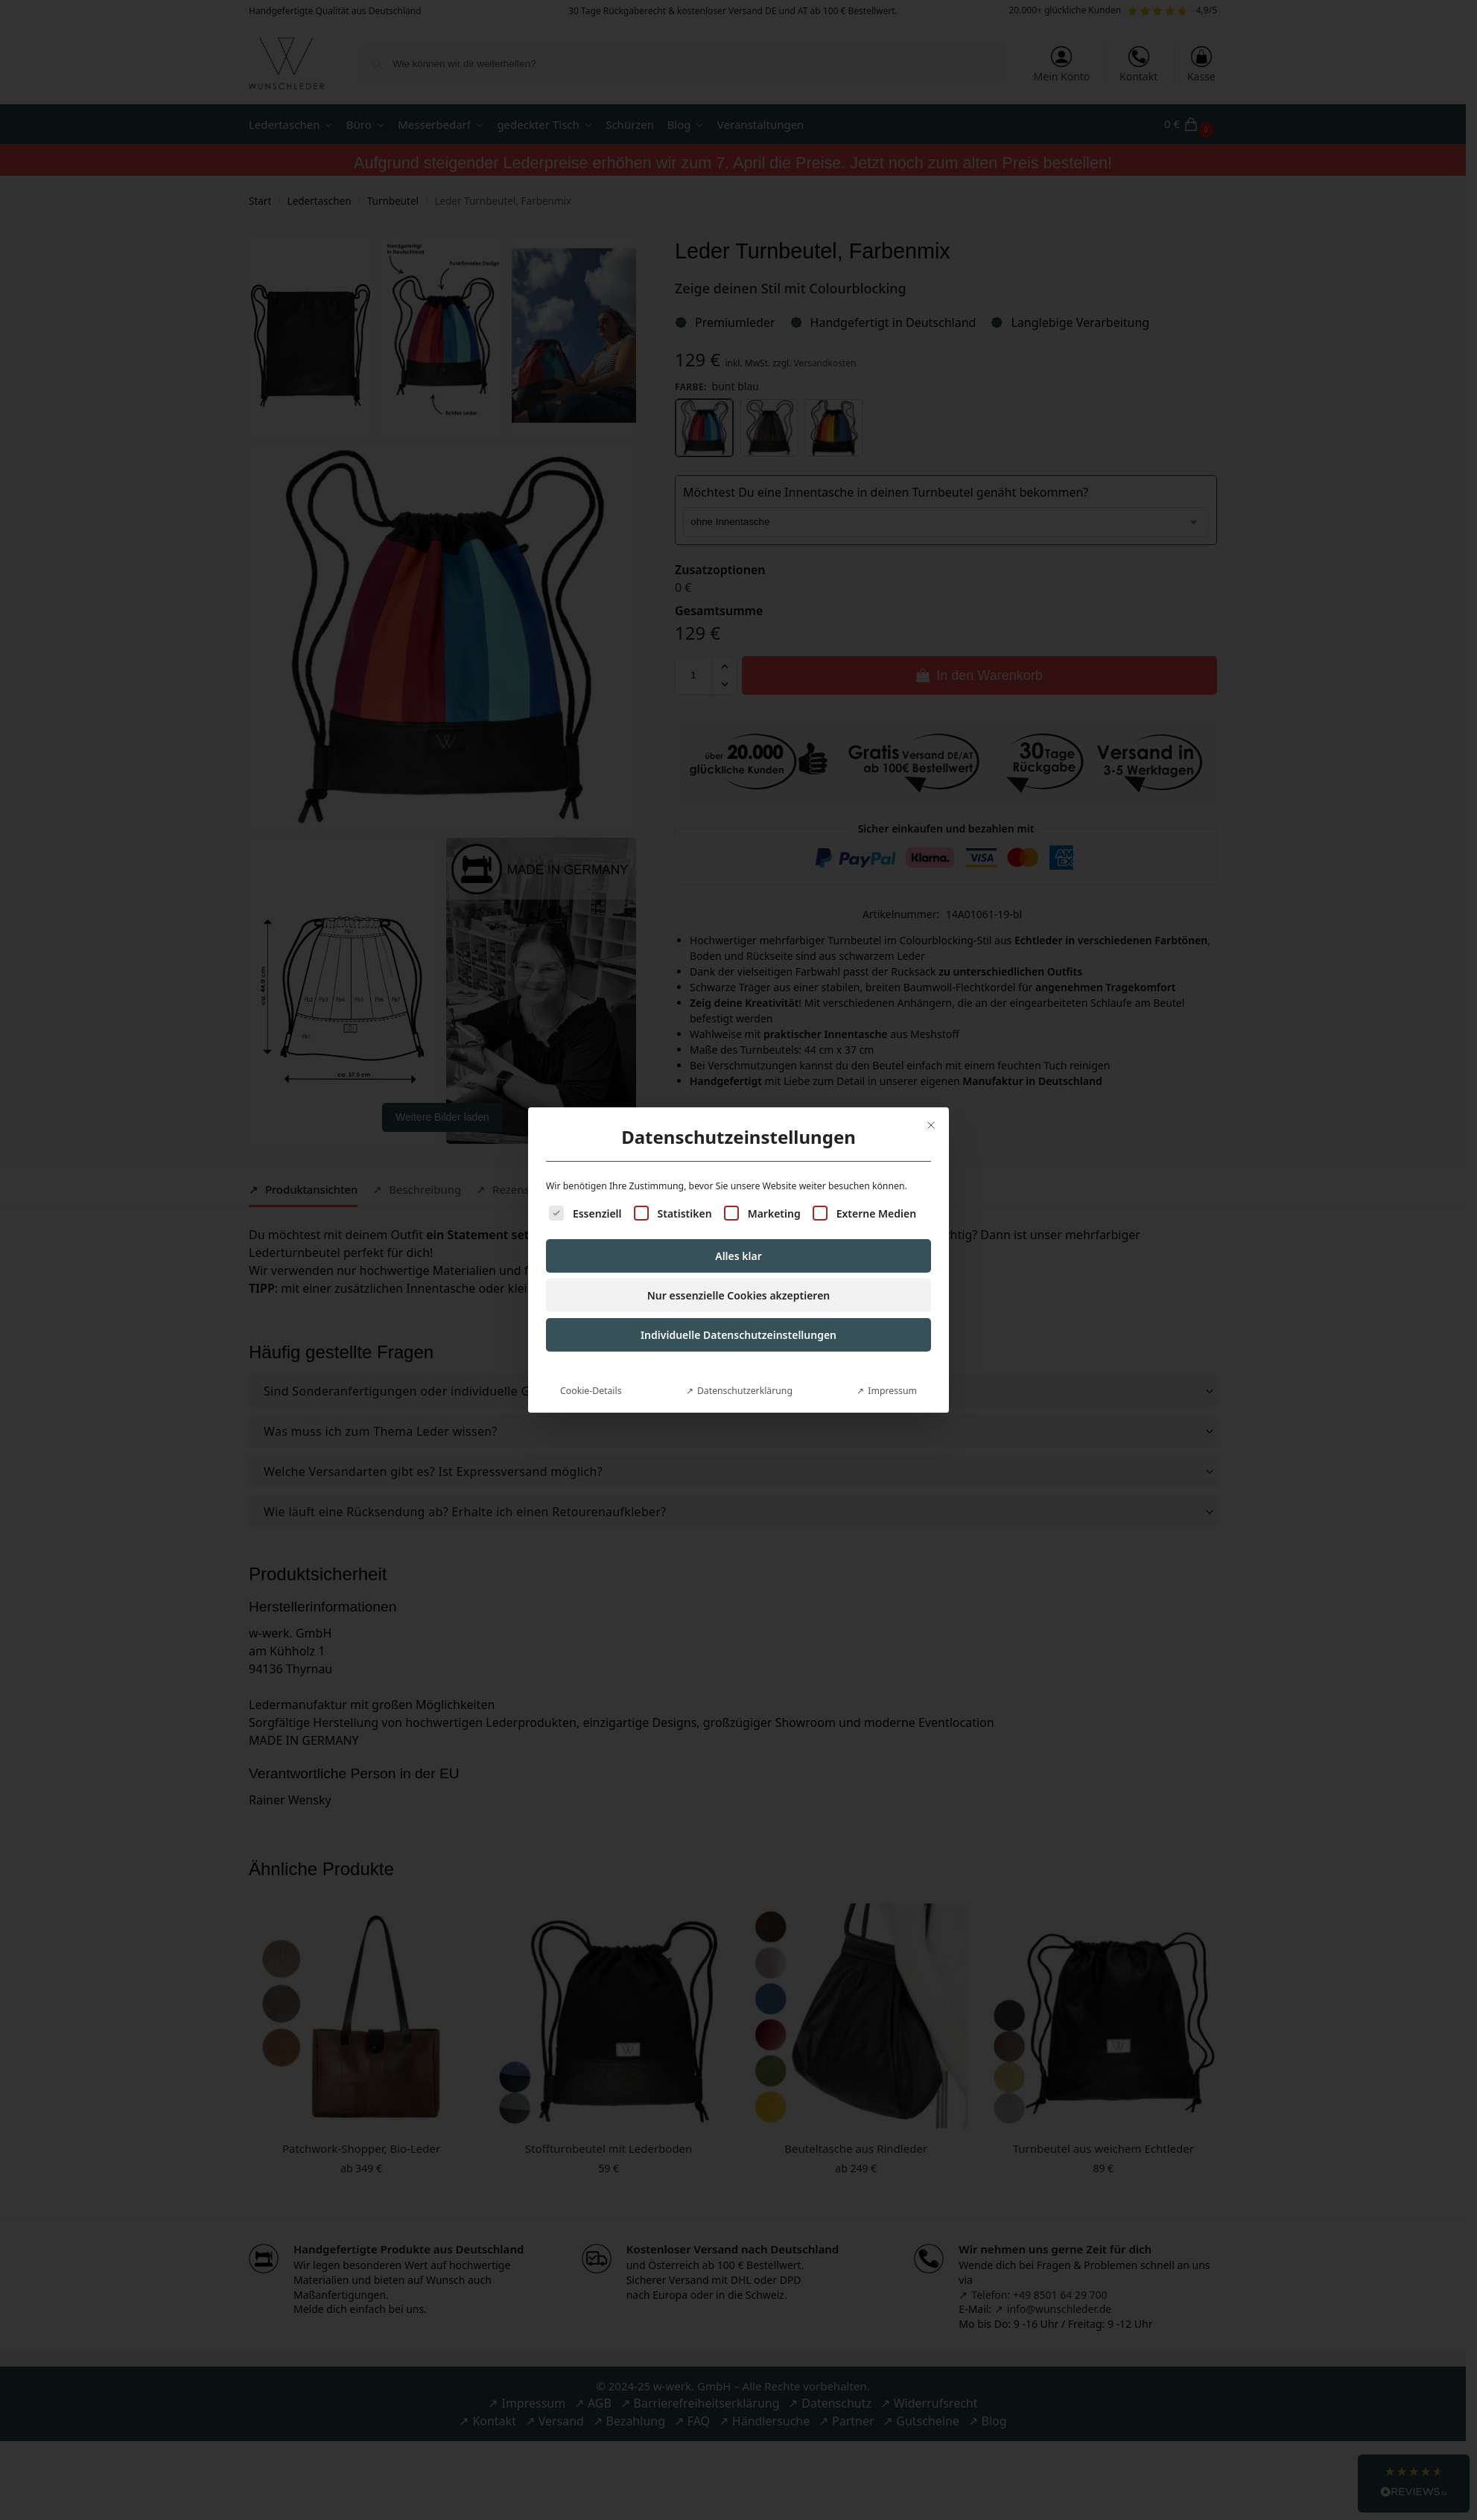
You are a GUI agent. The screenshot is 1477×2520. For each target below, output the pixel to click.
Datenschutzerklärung (745, 1176)
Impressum (892, 1176)
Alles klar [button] (738, 1041)
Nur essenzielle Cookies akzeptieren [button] (738, 1081)
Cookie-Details (590, 1176)
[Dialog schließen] (931, 911)
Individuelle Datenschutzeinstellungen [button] (738, 1120)
